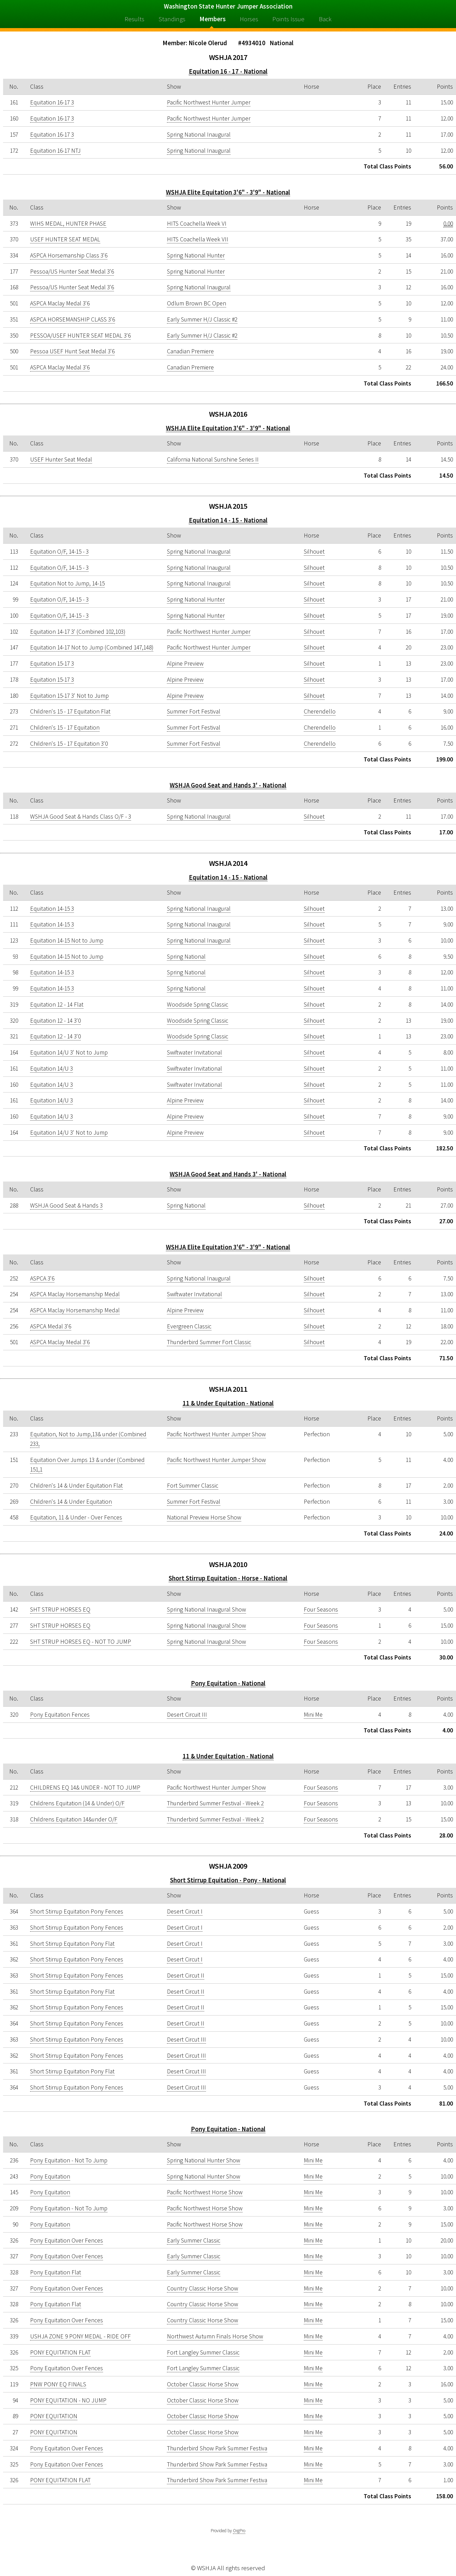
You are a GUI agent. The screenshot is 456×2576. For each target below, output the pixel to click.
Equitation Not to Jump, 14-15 (67, 583)
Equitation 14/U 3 (51, 1068)
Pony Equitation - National (228, 1683)
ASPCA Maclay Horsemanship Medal (75, 1294)
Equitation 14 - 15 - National (228, 520)
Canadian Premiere (190, 351)
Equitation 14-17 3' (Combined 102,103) (77, 631)
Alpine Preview (185, 663)
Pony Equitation (50, 2176)
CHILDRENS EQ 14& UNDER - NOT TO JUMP (85, 1787)
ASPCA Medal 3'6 (50, 1326)
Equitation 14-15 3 (52, 908)
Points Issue (288, 19)
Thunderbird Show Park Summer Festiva (217, 2448)
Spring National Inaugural (199, 134)
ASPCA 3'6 (42, 1278)
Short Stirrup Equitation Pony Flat (72, 1943)
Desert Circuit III (187, 1714)
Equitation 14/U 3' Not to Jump (69, 1052)
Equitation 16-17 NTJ (55, 150)
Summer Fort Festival (193, 711)
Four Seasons (321, 1609)
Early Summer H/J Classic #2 (202, 319)
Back (325, 19)
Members (212, 19)
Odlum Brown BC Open (196, 303)
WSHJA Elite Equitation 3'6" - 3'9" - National (228, 192)
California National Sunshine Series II (213, 459)
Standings (172, 19)
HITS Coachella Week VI (196, 223)
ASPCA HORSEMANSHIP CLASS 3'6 (72, 319)
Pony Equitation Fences (60, 1714)
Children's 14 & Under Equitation (71, 1501)
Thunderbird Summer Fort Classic (209, 1342)
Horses (249, 19)
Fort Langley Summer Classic (203, 2352)
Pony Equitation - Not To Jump (68, 2160)
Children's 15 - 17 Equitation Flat (70, 711)
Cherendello (320, 711)
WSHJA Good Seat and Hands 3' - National (228, 785)
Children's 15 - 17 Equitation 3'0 (69, 743)
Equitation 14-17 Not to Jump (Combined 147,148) (91, 647)
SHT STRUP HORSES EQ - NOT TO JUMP (80, 1641)
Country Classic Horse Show (202, 2288)
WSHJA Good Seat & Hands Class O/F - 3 (80, 816)
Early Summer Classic (193, 2240)
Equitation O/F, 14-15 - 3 (59, 551)
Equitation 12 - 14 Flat (56, 1004)
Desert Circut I (185, 1911)
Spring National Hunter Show (203, 2160)
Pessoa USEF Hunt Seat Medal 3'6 (72, 351)
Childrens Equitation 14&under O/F (73, 1819)
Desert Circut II (185, 1975)
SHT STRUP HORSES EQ (60, 1609)
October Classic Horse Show (202, 2384)
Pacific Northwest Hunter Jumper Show (216, 1434)
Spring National (186, 956)
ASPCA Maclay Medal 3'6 (60, 303)
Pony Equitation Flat (55, 2272)
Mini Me (313, 1714)
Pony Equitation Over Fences (66, 2240)
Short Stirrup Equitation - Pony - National (228, 1880)
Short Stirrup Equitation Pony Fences (76, 1911)
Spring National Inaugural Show (206, 1609)
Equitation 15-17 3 (52, 663)
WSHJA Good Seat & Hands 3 (66, 1205)
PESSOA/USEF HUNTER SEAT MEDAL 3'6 (80, 335)
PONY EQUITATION (53, 2416)
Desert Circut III (186, 2039)
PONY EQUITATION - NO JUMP (68, 2400)
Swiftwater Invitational (194, 1052)
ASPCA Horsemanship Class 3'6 (68, 255)
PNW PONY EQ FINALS (58, 2384)
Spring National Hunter (196, 255)
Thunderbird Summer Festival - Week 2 (215, 1803)
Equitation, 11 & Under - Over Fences (76, 1517)
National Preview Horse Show (204, 1517)
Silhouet (314, 551)
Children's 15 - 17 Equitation (65, 727)
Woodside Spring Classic (197, 1004)
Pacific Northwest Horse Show (205, 2192)
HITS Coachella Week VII (197, 239)
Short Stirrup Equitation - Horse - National (228, 1578)
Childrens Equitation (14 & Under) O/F (77, 1803)
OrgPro (239, 2531)
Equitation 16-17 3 (52, 102)
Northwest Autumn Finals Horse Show (215, 2336)
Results (134, 19)
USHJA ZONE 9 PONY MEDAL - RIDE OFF (80, 2336)
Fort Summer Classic (192, 1485)
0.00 (448, 223)
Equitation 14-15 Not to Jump (66, 940)
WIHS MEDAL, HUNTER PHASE (68, 223)
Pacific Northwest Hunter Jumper (208, 102)
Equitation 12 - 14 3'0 (55, 1020)
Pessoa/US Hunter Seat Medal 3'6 (72, 271)
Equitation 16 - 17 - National (228, 71)
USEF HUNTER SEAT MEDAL (65, 239)
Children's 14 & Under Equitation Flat (76, 1485)
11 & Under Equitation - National (228, 1403)
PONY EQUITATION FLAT (60, 2352)
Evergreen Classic (189, 1326)
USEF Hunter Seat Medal (61, 459)
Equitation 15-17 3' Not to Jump (69, 695)
